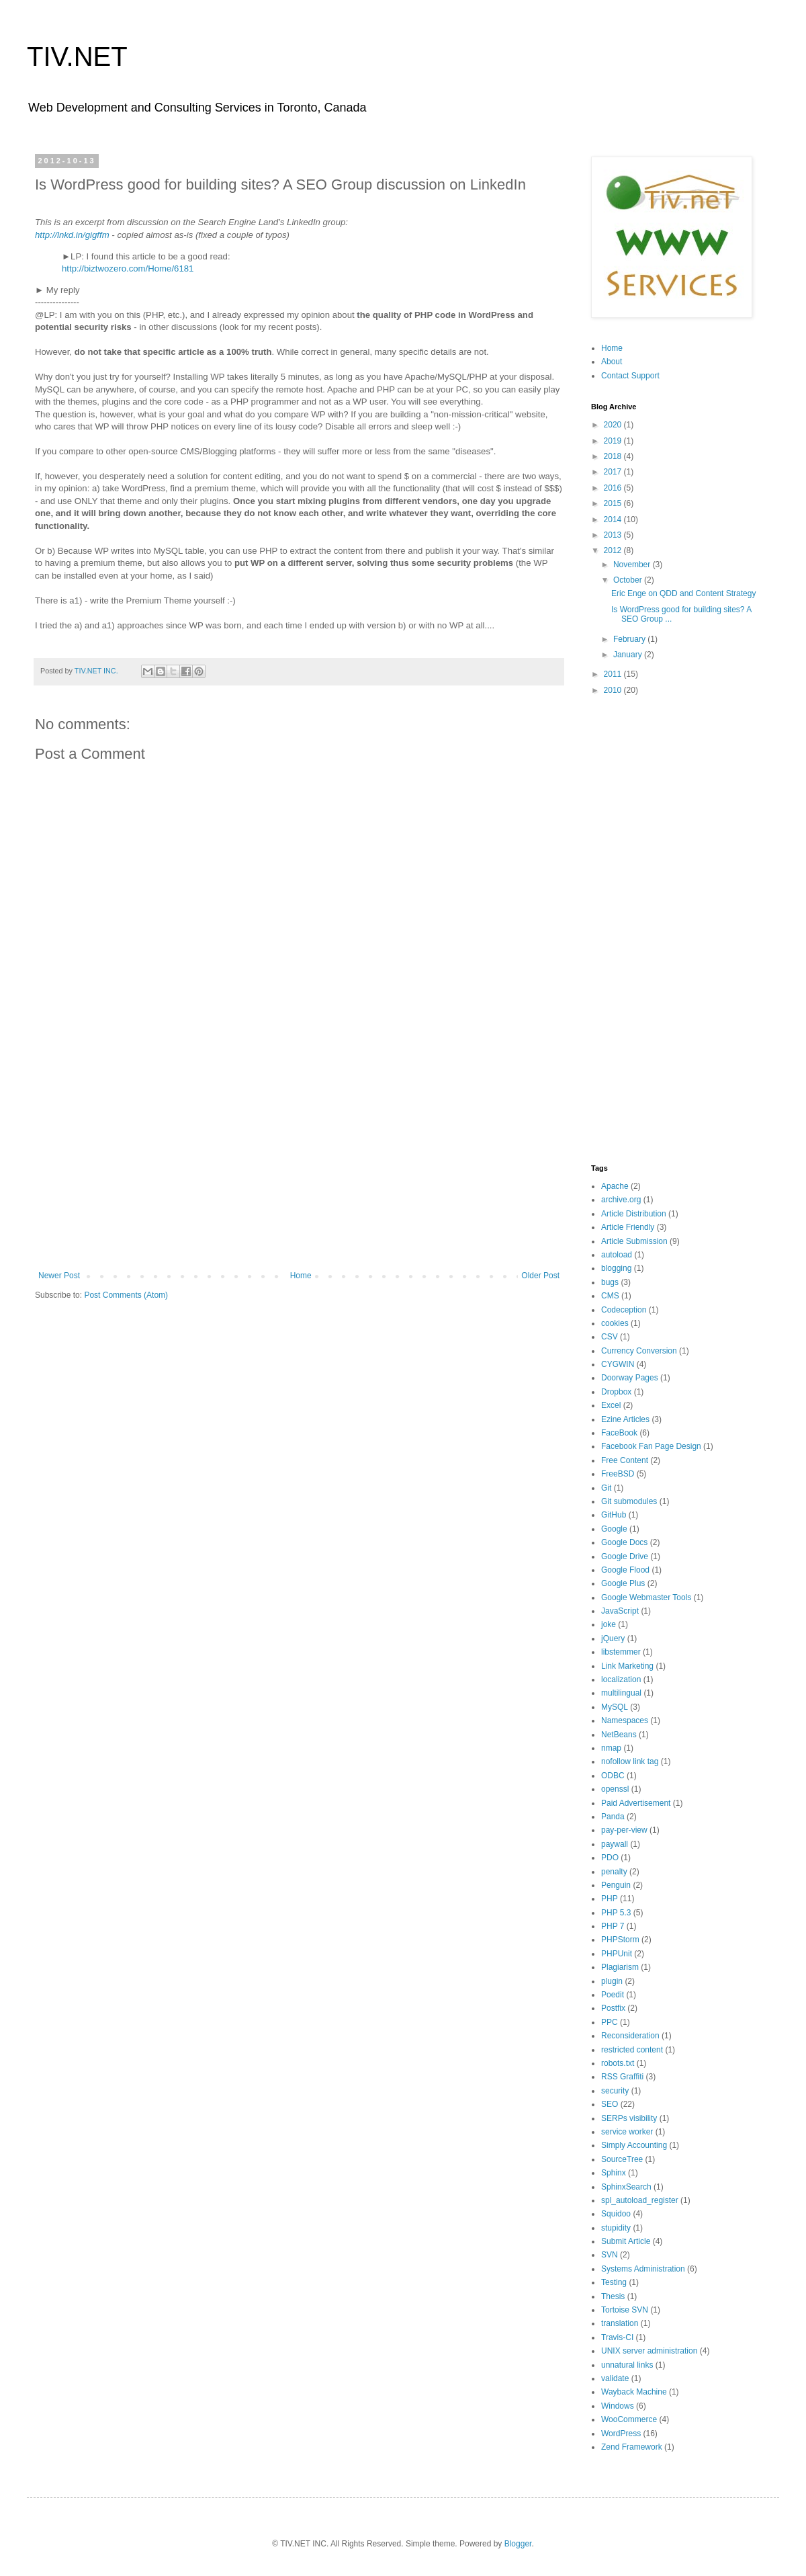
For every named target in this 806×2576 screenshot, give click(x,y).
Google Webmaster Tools (646, 1597)
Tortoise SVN (624, 2310)
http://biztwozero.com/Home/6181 (127, 268)
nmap (611, 1748)
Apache (615, 1186)
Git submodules (629, 1501)
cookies (615, 1323)
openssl (615, 1789)
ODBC (613, 1775)
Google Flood (625, 1570)
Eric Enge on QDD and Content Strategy (683, 593)
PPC (609, 2022)
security (615, 2090)
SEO (609, 2104)
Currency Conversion (639, 1351)
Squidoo (616, 2213)
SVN (609, 2254)
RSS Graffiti (622, 2076)
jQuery (613, 1638)
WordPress (621, 2433)
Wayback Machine (634, 2392)
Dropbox (616, 1392)
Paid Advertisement (635, 1803)
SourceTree (622, 2159)
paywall (614, 1844)
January (628, 654)
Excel (611, 1405)
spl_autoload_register (639, 2200)
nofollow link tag (629, 1761)
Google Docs (624, 1542)
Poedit (612, 1994)
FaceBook (619, 1433)
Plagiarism (620, 1967)
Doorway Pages (629, 1377)
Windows (617, 2406)
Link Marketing (627, 1666)
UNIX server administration (649, 2351)
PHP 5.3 (616, 1912)
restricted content (632, 2049)
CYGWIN (617, 1364)
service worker (627, 2131)
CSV (609, 1336)
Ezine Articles (625, 1419)
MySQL (614, 1707)
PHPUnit (616, 1953)
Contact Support (630, 375)
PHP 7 (612, 1926)
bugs (610, 1282)
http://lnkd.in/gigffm (72, 235)
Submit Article (625, 2241)
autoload (616, 1254)
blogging (616, 1268)
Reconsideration (630, 2035)
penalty (614, 1871)
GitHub (613, 1515)
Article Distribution (633, 1213)
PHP (609, 1898)
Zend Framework (631, 2447)
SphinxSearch (626, 2187)
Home (301, 1275)
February (630, 639)
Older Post (540, 1275)
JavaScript (620, 1611)
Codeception (623, 1310)
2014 (614, 519)
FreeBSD (617, 1474)
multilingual (621, 1693)
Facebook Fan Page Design (651, 1446)
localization (621, 1679)
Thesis (613, 2296)
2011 (614, 674)
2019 (614, 441)
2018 (614, 456)
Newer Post (59, 1275)
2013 (614, 535)
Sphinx (613, 2172)
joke (608, 1624)
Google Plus (623, 1583)
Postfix (613, 2008)
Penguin (616, 1885)
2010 (614, 690)
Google (614, 1529)
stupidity (616, 2228)
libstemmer (621, 1652)
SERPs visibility (629, 2118)
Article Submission (634, 1241)
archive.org (621, 1199)
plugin (612, 1981)
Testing (614, 2282)
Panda (613, 1816)
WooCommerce (629, 2419)
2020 (614, 424)
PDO (610, 1857)
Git (606, 1488)
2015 (614, 503)
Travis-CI (617, 2337)
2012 (614, 550)
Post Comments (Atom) (126, 1295)
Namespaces (624, 1720)
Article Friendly (627, 1227)
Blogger (518, 2543)
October (628, 580)
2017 (614, 471)
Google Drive (624, 1556)
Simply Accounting (634, 2145)
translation (619, 2323)
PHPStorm (620, 1939)
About (611, 361)
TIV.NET (77, 56)
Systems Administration (643, 2269)
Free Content (624, 1460)
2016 (614, 488)
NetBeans (619, 1734)
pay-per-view (624, 1830)
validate (615, 2378)
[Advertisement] (299, 1160)
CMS (610, 1295)
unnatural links (627, 2365)
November (633, 564)
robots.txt (617, 2063)
